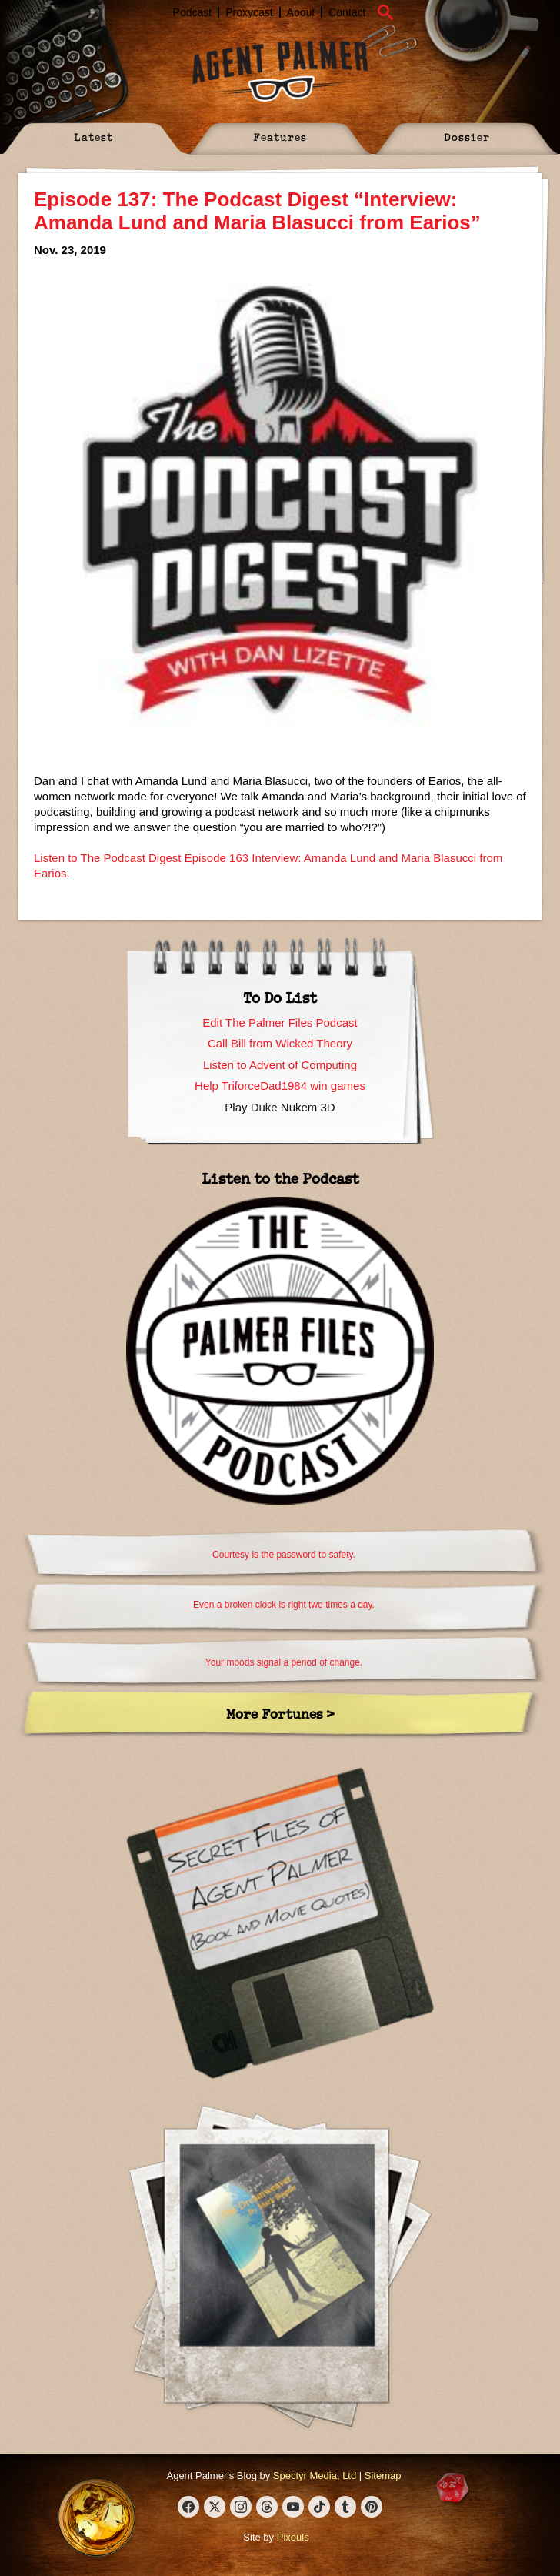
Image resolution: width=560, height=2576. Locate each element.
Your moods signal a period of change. (283, 1662)
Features (280, 136)
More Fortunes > (280, 1714)
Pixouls (293, 2537)
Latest (93, 136)
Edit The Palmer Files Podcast (279, 1022)
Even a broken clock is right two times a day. (284, 1604)
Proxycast (248, 12)
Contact (346, 12)
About (301, 12)
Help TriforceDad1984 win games (280, 1085)
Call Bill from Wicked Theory (280, 1043)
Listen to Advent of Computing (280, 1064)
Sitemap (383, 2475)
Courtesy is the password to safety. (283, 1554)
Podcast (192, 12)
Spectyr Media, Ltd (314, 2475)
